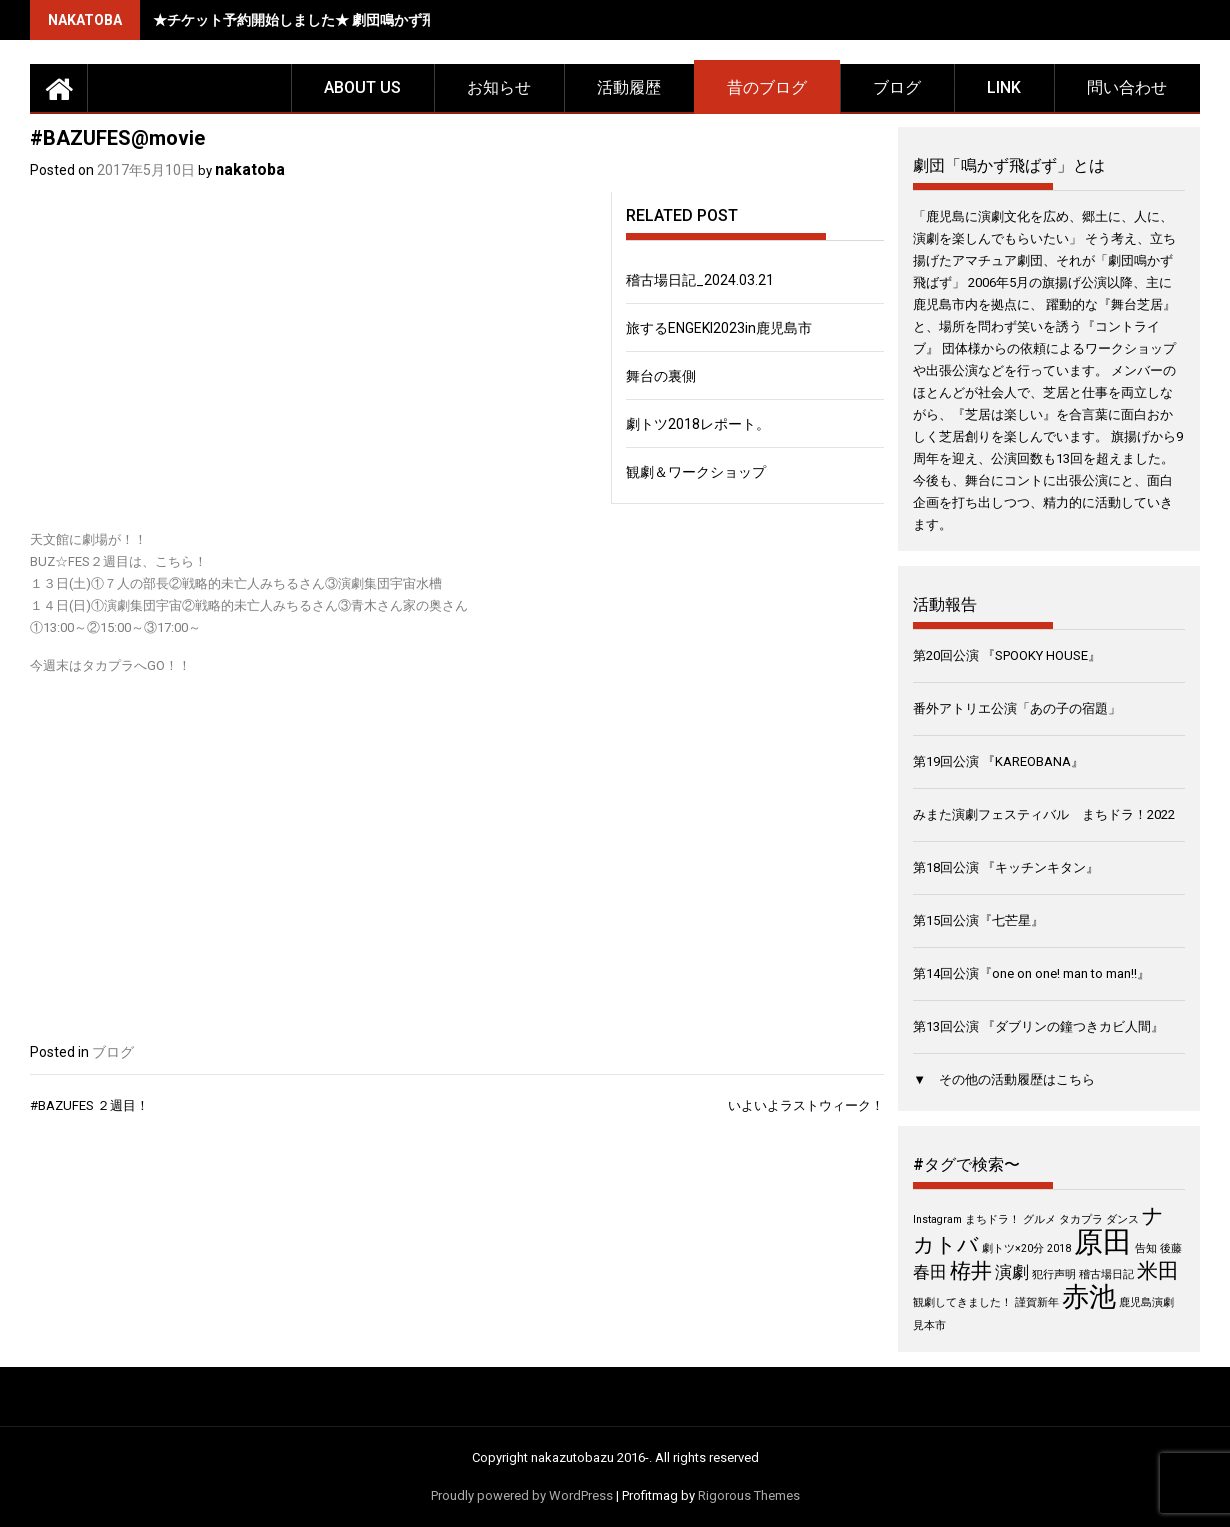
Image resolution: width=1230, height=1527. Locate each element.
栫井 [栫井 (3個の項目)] (971, 1271)
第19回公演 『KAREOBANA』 (998, 761)
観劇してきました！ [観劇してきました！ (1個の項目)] (962, 1302)
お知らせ (499, 87)
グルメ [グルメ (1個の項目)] (1039, 1219)
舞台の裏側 (661, 376)
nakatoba (250, 169)
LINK (1004, 87)
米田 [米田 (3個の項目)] (1158, 1271)
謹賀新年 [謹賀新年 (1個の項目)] (1037, 1302)
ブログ (897, 87)
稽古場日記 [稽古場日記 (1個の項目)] (1106, 1274)
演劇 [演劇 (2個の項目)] (1012, 1272)
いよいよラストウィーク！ (806, 1105)
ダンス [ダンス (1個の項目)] (1122, 1219)
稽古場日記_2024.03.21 (700, 280)
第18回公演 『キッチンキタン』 (1006, 867)
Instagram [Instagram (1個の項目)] (937, 1219)
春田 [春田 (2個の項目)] (930, 1272)
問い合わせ (1127, 87)
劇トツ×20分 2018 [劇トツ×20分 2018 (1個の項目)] (1026, 1248)
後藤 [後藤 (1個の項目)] (1171, 1248)
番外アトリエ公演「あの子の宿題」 (1017, 708)
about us (362, 87)
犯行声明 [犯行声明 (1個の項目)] (1054, 1274)
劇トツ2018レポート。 (698, 424)
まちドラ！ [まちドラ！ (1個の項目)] (992, 1219)
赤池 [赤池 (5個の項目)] (1089, 1297)
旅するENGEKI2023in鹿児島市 (719, 328)
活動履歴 (629, 87)
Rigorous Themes (749, 1495)
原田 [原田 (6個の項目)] (1103, 1242)
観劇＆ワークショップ (696, 472)
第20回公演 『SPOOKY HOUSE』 (1007, 655)
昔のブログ (767, 87)
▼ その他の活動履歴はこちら (1004, 1079)
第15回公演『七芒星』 (978, 920)
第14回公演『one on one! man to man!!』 (1031, 973)
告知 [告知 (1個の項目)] (1146, 1248)
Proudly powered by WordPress (522, 1495)
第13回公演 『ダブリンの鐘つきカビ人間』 (1038, 1026)
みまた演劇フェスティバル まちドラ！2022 (1044, 814)
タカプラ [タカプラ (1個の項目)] (1081, 1219)
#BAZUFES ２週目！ (89, 1105)
